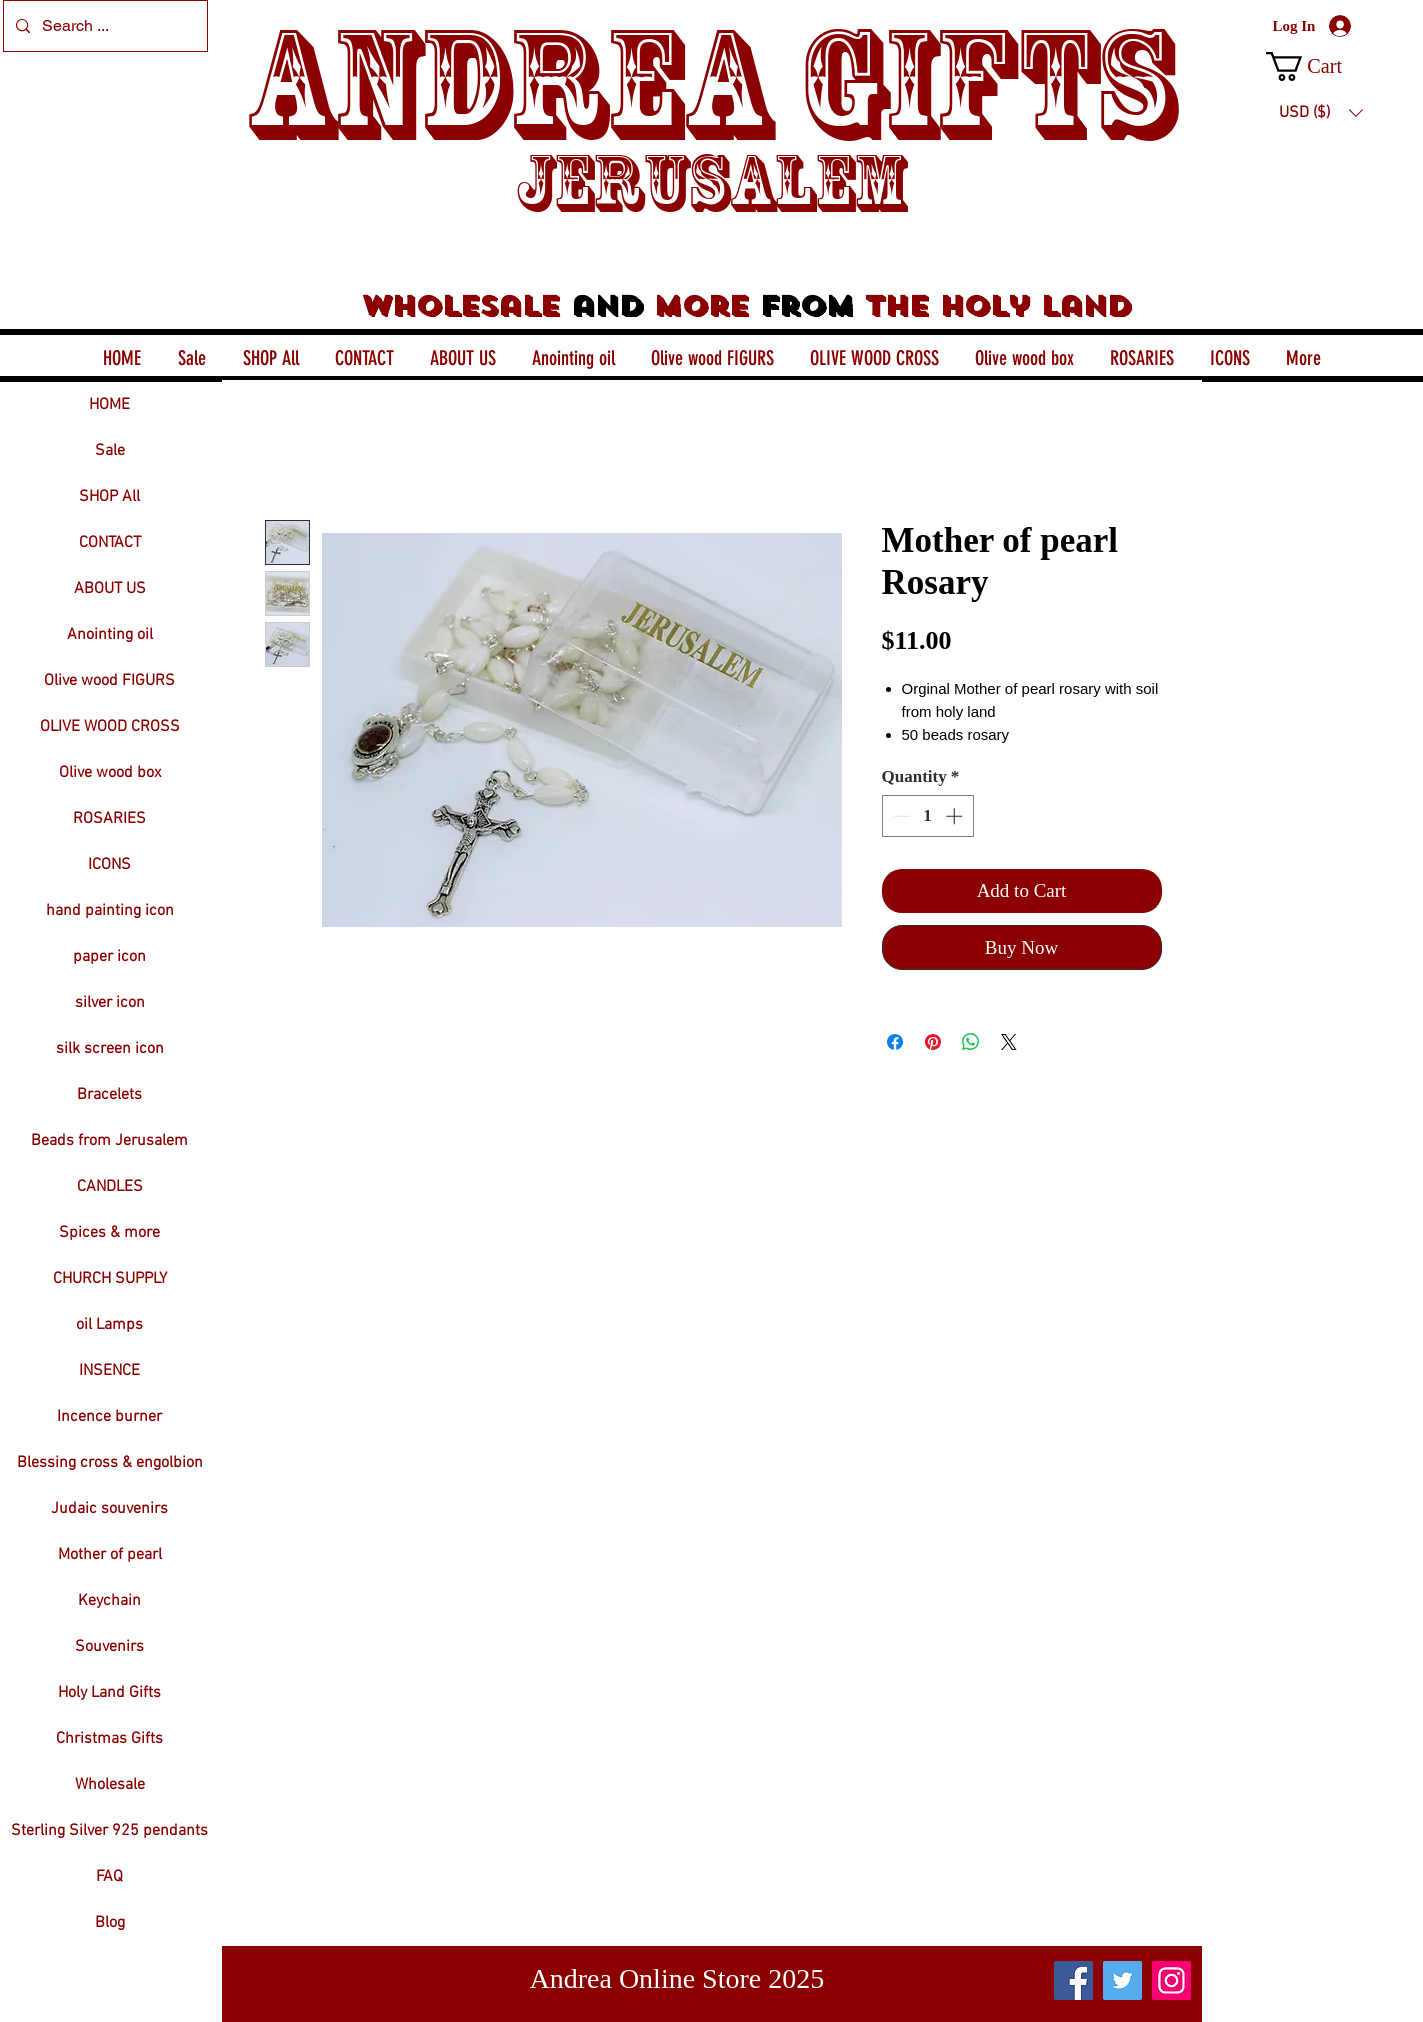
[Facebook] (1073, 1980)
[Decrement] (900, 816)
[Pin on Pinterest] (933, 1042)
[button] (1320, 66)
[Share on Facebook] (895, 1042)
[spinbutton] (927, 816)
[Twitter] (1122, 1980)
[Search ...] (103, 26)
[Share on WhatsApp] (971, 1042)
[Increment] (956, 816)
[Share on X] (1009, 1042)
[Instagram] (1171, 1980)
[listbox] (1321, 113)
